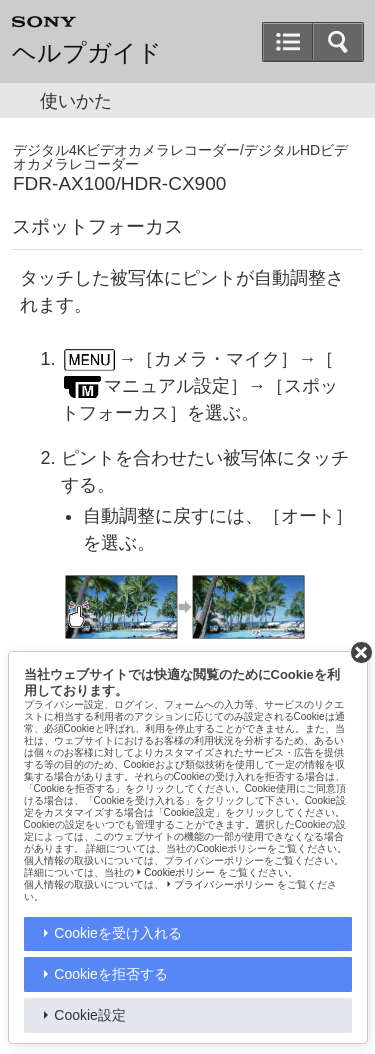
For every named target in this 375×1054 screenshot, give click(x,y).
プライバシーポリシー (224, 884)
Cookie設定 (90, 1015)
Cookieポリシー (179, 872)
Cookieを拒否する (111, 974)
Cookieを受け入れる (118, 933)
